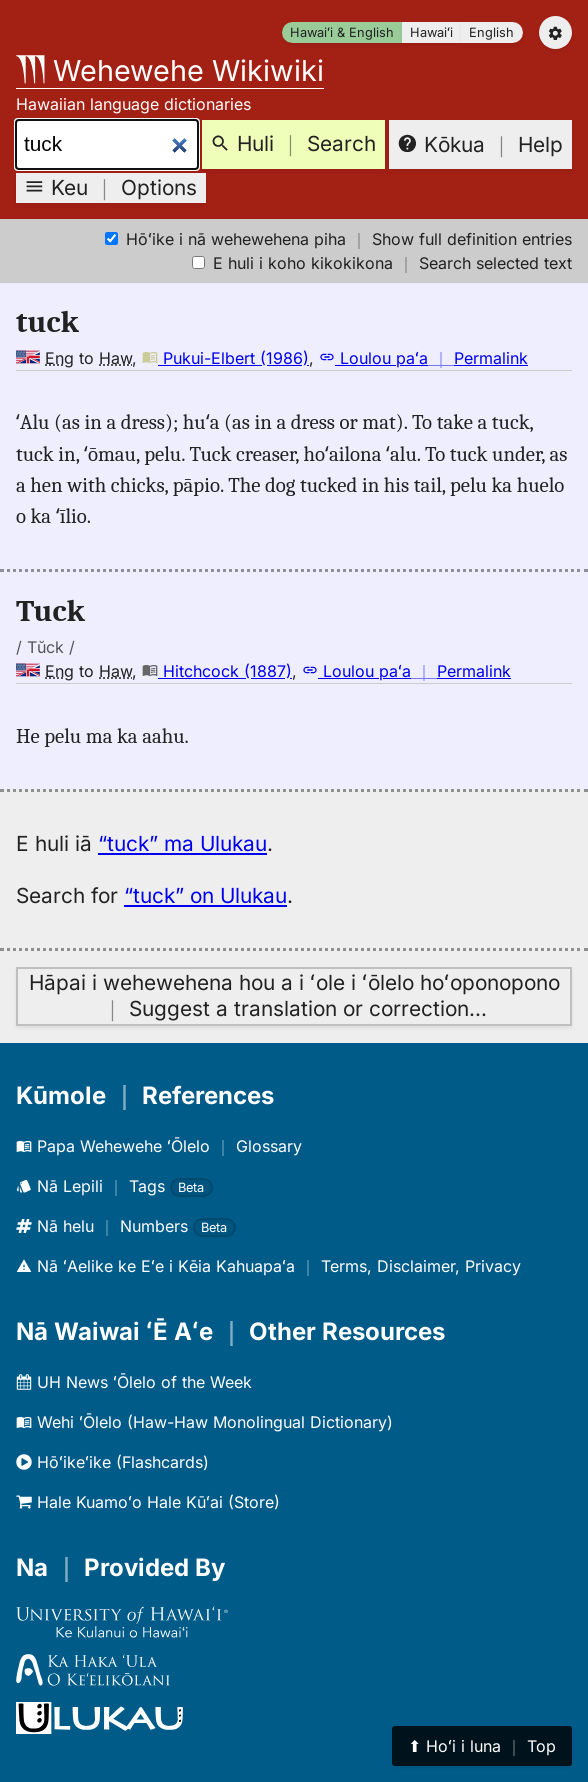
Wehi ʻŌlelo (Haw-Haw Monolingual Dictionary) (204, 1422)
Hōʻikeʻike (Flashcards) (112, 1462)
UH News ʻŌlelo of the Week (134, 1382)
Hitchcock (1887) (217, 671)
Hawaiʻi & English (342, 32)
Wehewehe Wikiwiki (170, 70)
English (491, 32)
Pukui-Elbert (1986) (225, 358)
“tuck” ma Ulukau (182, 843)
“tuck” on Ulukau (205, 895)
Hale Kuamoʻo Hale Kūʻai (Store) (148, 1502)
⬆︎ (482, 1746)
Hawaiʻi (431, 32)
